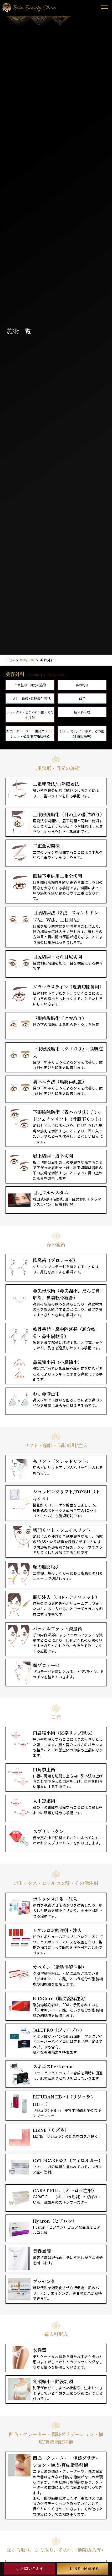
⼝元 (82, 698)
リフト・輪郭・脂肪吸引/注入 (30, 698)
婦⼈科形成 (82, 712)
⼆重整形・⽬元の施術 (30, 685)
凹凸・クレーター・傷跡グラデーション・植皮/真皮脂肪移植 (30, 734)
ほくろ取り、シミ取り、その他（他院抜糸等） (82, 734)
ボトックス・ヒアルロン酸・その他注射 (30, 715)
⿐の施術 (82, 685)
